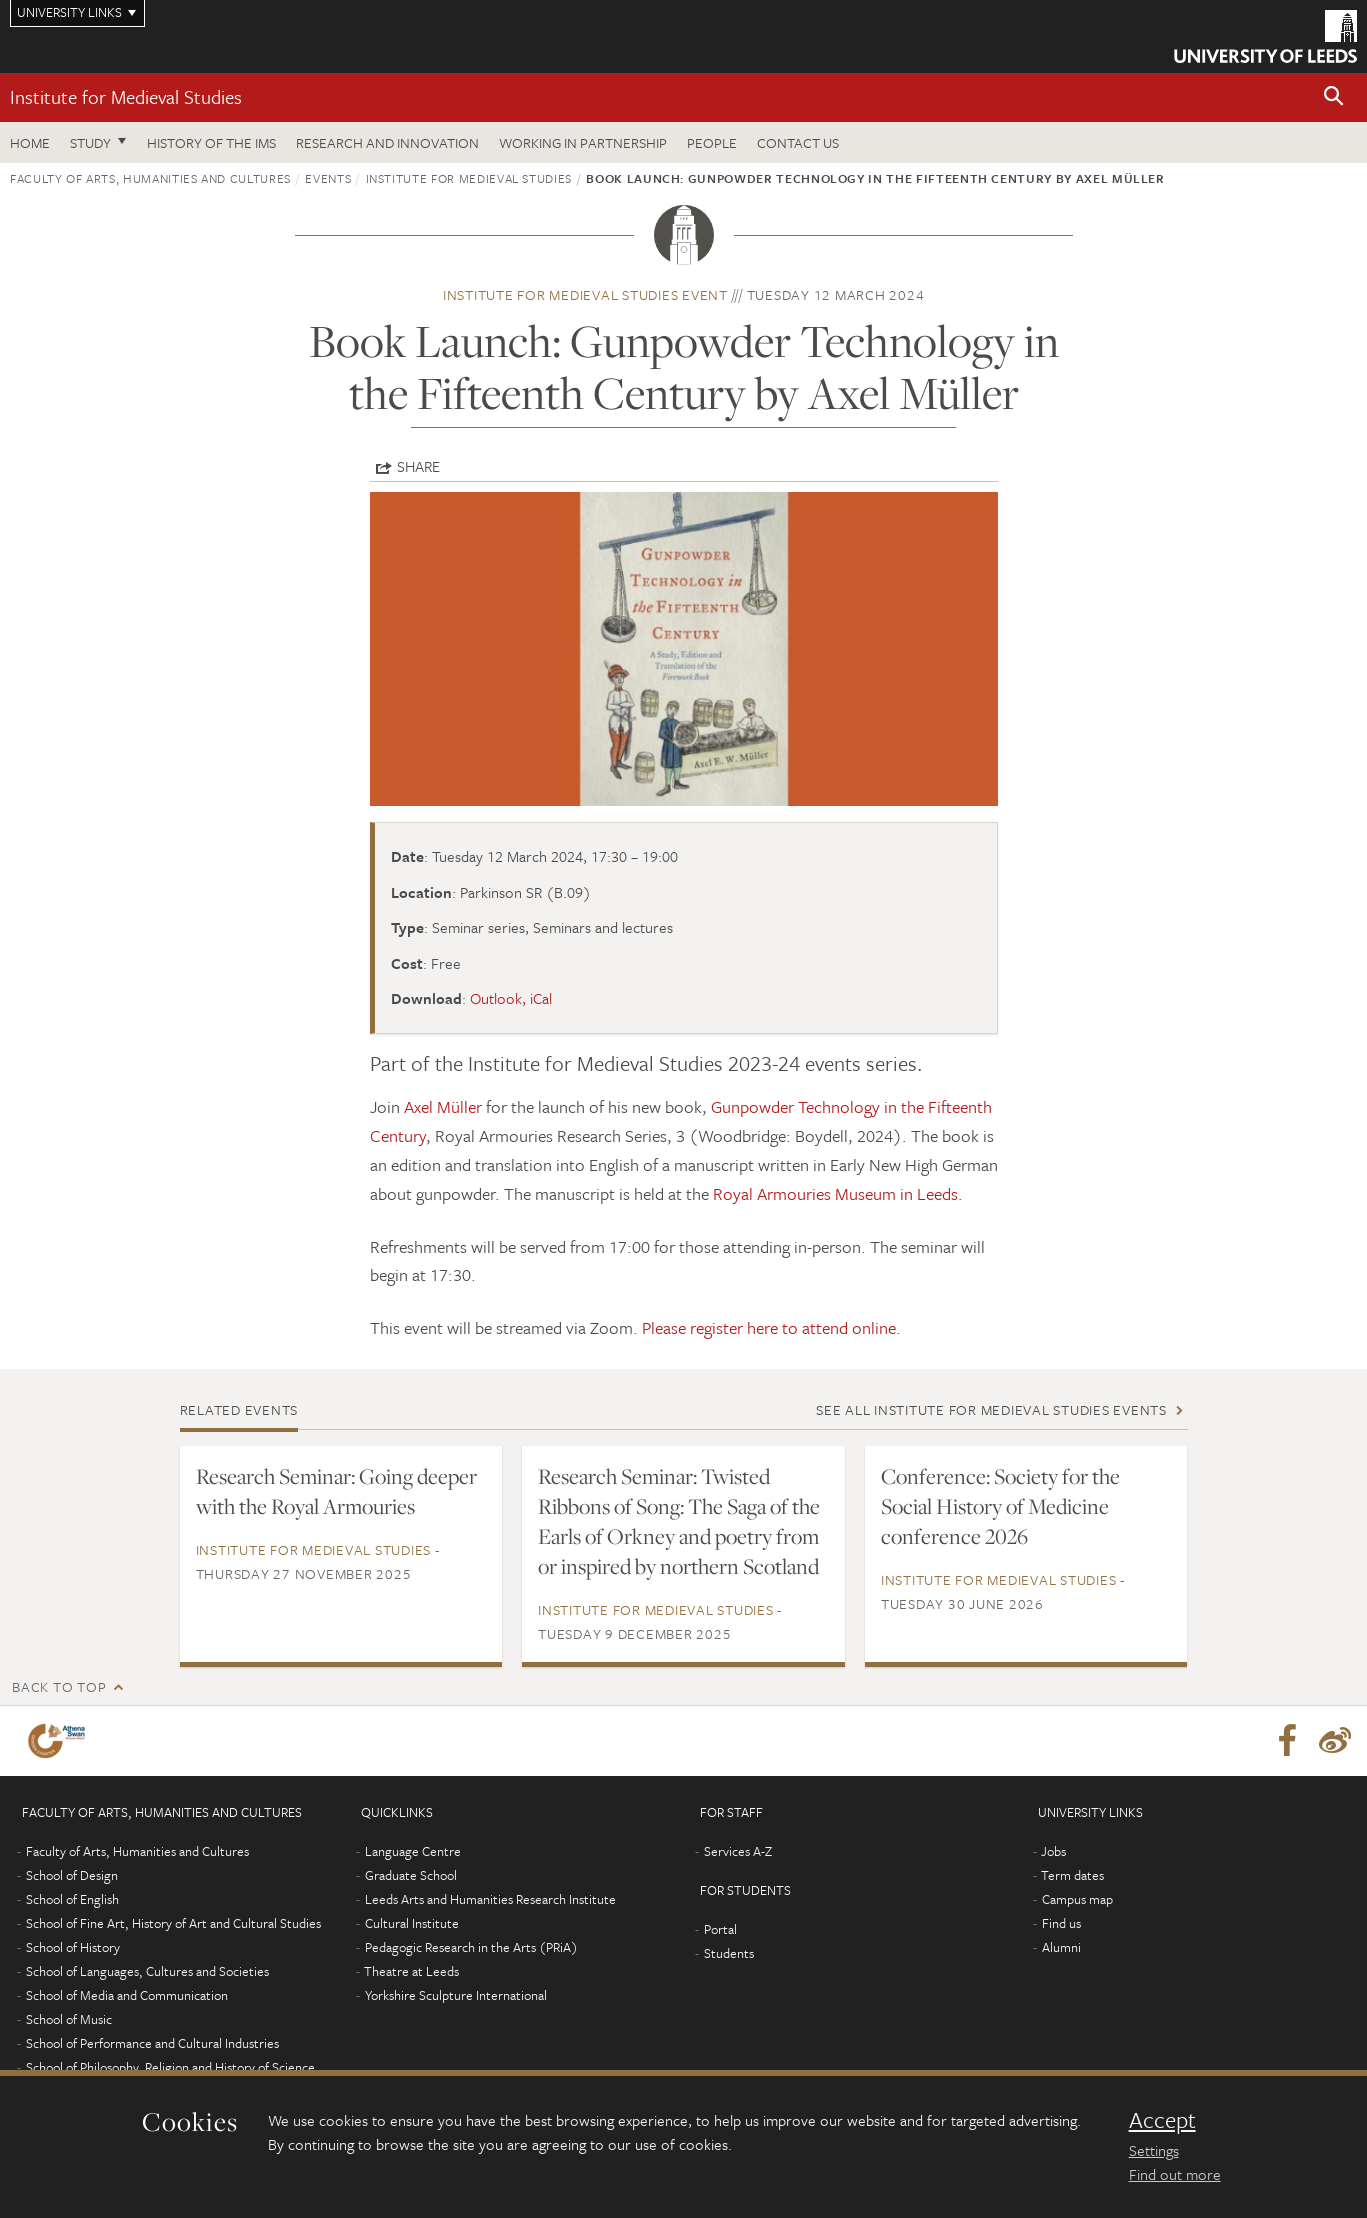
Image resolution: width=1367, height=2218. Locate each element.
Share (418, 466)
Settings (1154, 2150)
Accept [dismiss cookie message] (1162, 2120)
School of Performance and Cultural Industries (152, 2043)
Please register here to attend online (769, 1327)
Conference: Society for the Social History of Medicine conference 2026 (1000, 1506)
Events (328, 178)
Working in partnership (583, 142)
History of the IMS (211, 142)
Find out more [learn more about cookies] (1175, 2174)
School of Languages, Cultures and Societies (147, 1971)
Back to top (59, 1686)
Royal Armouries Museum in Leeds (835, 1193)
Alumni (1061, 1947)
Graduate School (411, 1875)
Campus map (1077, 1899)
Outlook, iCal (511, 998)
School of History (73, 1947)
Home (30, 142)
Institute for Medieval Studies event (585, 294)
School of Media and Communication (127, 1995)
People (712, 142)
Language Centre (413, 1851)
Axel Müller (443, 1106)
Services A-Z (738, 1851)
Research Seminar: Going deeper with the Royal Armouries (336, 1491)
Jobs (1053, 1851)
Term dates (1072, 1875)
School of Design (72, 1875)
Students (729, 1953)
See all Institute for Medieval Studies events (991, 1409)
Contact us (798, 142)
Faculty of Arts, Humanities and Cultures (150, 178)
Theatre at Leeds (411, 1971)
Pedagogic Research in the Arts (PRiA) (471, 1947)
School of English (72, 1899)
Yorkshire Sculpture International (456, 1995)
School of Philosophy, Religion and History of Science (170, 2067)
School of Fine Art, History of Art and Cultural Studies (173, 1923)
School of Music (69, 2019)
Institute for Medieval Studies (126, 96)
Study (90, 142)
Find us (1061, 1923)
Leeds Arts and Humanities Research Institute (490, 1899)
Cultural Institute (412, 1923)
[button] (1334, 97)
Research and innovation (387, 142)
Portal (720, 1929)
